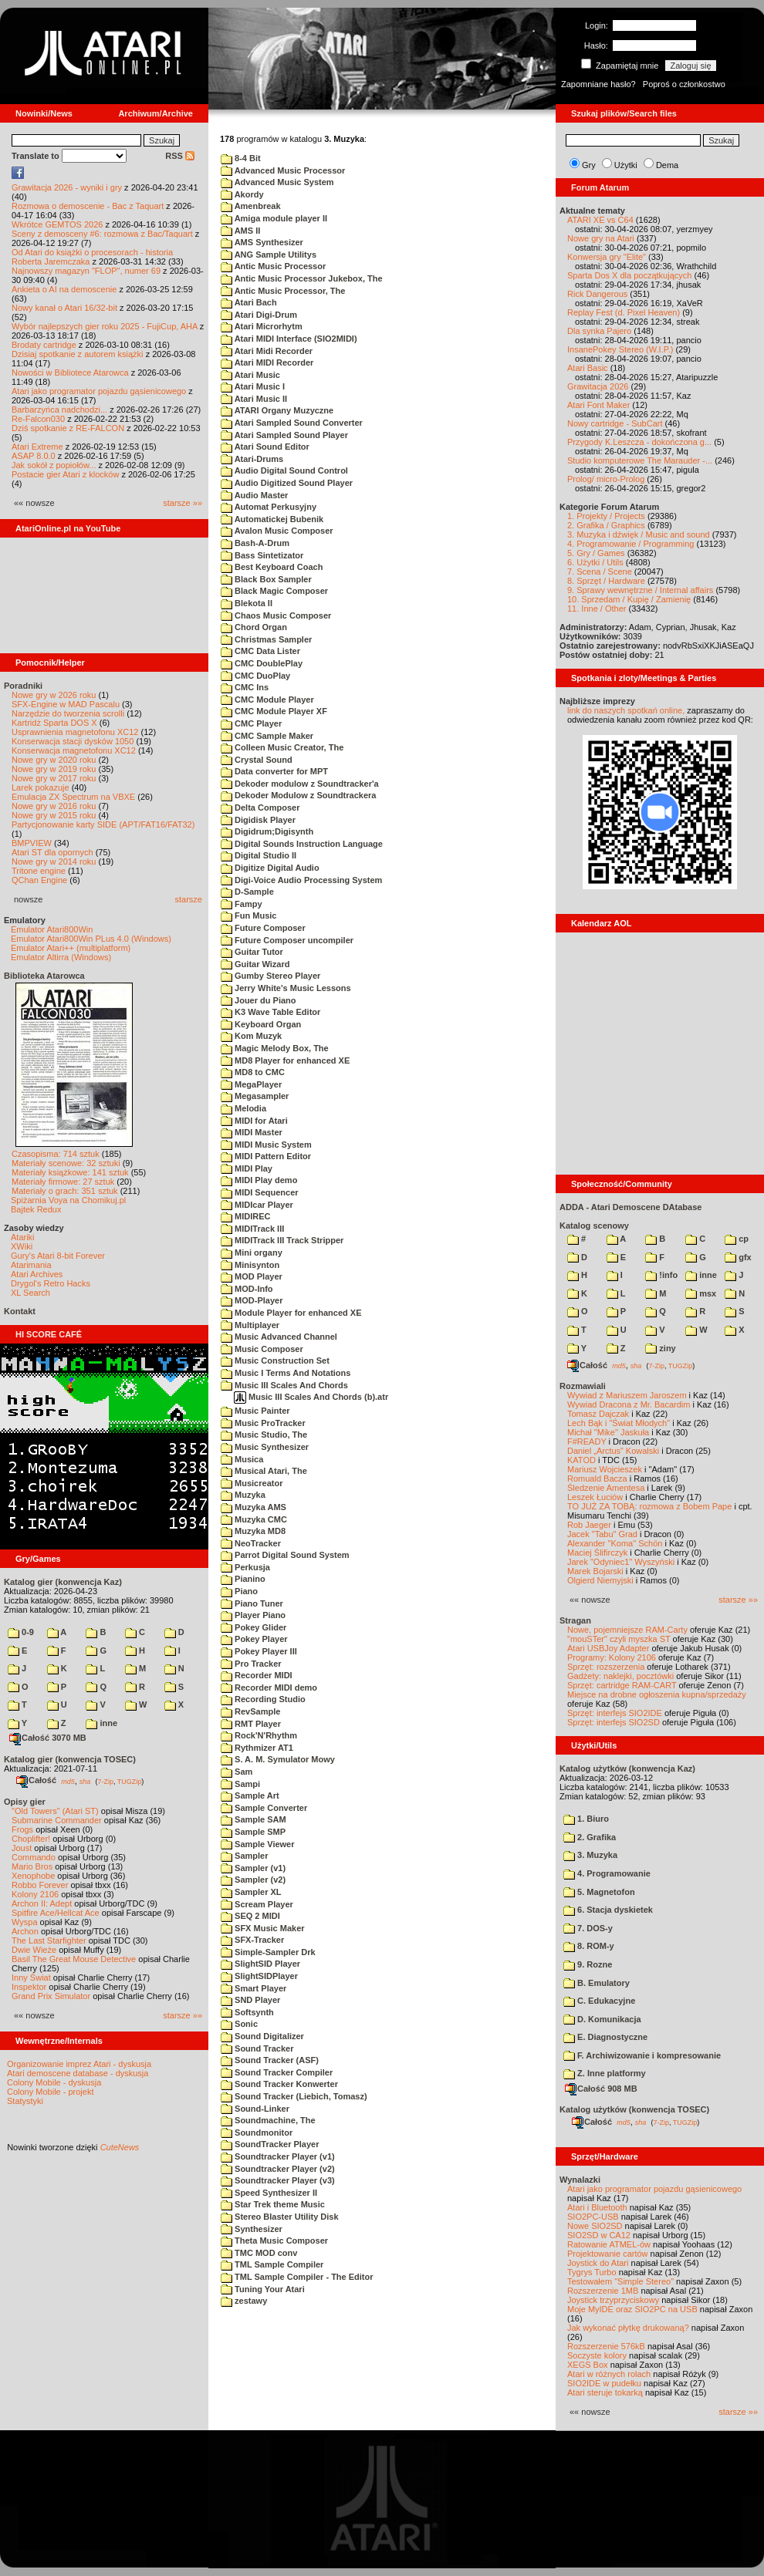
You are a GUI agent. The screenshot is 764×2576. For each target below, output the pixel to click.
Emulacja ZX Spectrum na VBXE (73, 796)
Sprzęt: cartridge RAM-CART (621, 1685)
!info (661, 1275)
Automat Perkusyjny (268, 506)
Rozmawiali (582, 1386)
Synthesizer (251, 2229)
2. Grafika (589, 1837)
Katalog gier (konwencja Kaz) (63, 1581)
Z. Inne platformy (604, 2073)
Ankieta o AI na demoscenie (64, 289)
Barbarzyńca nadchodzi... (59, 409)
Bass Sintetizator (262, 555)
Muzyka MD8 (253, 1531)
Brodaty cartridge (44, 344)
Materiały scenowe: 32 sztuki (66, 1163)
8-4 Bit (241, 158)
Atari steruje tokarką (605, 2392)
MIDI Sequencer (260, 1192)
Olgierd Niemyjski (600, 1580)
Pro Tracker (251, 1663)
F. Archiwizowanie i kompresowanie (642, 2055)
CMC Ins (245, 687)
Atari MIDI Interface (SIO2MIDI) (289, 338)
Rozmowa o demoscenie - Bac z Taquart (88, 206)
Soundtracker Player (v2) (278, 2168)
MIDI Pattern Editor (266, 1156)
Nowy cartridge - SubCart (615, 423)
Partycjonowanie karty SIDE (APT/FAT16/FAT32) (103, 824)
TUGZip (129, 1781)
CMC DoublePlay (262, 663)
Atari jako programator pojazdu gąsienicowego (99, 391)
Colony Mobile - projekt (50, 2091)
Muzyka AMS (253, 1507)
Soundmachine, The (268, 2120)
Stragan (575, 1620)
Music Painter (255, 1410)
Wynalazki (579, 2179)
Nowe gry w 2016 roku (54, 806)
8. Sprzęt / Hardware (606, 580)
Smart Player (253, 1988)
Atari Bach (249, 302)
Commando (34, 1857)
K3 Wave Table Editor (270, 1012)
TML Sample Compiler (272, 2264)
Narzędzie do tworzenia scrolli (68, 713)
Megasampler (255, 1096)
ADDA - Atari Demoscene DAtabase (630, 1207)
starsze (188, 899)
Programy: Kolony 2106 (611, 1657)
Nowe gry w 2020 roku (54, 759)
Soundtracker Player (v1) (278, 2156)
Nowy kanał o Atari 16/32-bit (64, 307)
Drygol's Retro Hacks (50, 1283)
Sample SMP (253, 1831)
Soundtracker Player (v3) (278, 2180)
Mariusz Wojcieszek (604, 1469)
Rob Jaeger (589, 1524)
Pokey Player (254, 1639)
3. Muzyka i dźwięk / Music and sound (638, 534)
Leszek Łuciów (595, 1497)
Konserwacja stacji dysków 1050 (73, 741)
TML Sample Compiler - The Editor (297, 2276)
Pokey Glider (253, 1627)
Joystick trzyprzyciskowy (613, 2300)
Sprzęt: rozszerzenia (605, 1666)
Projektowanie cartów (607, 2253)
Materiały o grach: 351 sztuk (65, 1190)
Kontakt (19, 1311)
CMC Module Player (267, 699)
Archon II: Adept (43, 1903)
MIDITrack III (252, 1228)
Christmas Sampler (266, 639)
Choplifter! (31, 1838)
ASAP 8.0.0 (34, 455)
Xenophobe (33, 1875)
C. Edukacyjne (599, 2000)
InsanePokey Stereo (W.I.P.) (620, 349)
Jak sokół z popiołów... (54, 465)
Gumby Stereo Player (270, 975)
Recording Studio (263, 1699)
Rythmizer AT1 (257, 1747)
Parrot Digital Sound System (285, 1554)
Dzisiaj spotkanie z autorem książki (78, 354)
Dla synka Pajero (599, 330)
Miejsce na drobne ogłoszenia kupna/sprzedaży (656, 1694)
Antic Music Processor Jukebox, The (302, 278)
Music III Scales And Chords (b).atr (311, 1396)
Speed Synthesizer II (269, 2192)
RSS (179, 155)
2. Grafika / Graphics (606, 525)
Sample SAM (253, 1819)
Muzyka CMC (254, 1519)
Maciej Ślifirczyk (597, 1552)
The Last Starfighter (49, 1940)
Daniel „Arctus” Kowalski (613, 1450)
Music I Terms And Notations (285, 1372)
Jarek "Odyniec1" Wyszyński (620, 1561)
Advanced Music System (277, 182)
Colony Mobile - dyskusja (54, 2082)
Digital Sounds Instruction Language (302, 843)
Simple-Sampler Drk (268, 1952)
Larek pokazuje (40, 787)
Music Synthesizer (265, 1447)
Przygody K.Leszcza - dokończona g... (639, 442)
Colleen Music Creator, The (282, 747)
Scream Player (257, 1904)
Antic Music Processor (273, 266)
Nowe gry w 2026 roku (54, 695)
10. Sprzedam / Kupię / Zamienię (629, 599)
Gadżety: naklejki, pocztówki (620, 1676)
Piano (239, 1591)
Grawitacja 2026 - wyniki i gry (67, 187)
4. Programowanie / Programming (630, 543)
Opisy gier (25, 1801)
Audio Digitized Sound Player (287, 482)
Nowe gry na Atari (600, 238)
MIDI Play (246, 1168)
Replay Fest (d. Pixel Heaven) (623, 312)
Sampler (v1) (253, 1868)
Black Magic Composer (274, 590)
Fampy (241, 904)
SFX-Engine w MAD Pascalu (66, 704)
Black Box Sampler (266, 579)
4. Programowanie (607, 1873)
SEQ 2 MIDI (250, 1915)
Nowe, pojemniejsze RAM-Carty (627, 1629)
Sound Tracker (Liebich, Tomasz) (294, 2096)
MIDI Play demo (259, 1180)
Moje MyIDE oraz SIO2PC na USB (632, 2309)
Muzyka (243, 1494)
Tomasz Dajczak (598, 1413)
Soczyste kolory (597, 2355)
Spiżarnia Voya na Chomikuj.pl (68, 1200)
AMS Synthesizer (262, 242)
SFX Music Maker (263, 1928)
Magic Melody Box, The (275, 1048)
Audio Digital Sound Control (284, 470)
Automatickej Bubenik (272, 519)
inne (101, 1723)
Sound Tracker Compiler (277, 2072)
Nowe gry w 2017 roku (54, 778)
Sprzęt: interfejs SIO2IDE (614, 1713)
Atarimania (31, 1264)
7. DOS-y (588, 1928)
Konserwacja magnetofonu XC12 (74, 750)
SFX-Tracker (252, 1939)
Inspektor (29, 1986)
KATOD (581, 1460)
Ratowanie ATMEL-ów (609, 2244)
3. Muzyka (590, 1855)
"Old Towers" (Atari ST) (55, 1811)
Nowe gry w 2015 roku (54, 815)
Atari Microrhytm (262, 326)
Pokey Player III (259, 1651)
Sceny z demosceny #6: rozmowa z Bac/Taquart (102, 233)
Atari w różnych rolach (609, 2374)
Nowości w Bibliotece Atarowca (70, 372)
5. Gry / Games (596, 553)
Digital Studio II (258, 855)
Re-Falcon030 (38, 418)
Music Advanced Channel (279, 1336)
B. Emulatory (596, 1983)
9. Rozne (587, 1964)
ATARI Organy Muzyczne (277, 410)
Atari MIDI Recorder (267, 362)
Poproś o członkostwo (684, 84)
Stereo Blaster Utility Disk (280, 2216)
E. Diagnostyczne (605, 2037)
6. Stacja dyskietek (608, 1909)
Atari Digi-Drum (259, 314)
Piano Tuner (252, 1603)
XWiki (21, 1246)
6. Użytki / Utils (595, 562)
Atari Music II (254, 398)
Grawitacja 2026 (598, 386)
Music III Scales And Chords (284, 1385)
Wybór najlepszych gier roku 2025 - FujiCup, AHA (105, 326)
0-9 (21, 1632)
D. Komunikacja (602, 2019)
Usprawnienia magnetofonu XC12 (75, 732)
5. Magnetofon (599, 1892)
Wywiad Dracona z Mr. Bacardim (628, 1404)
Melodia (243, 1108)
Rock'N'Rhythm (259, 1735)
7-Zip (105, 1781)
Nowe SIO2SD (595, 2225)
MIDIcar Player (257, 1204)
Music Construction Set (275, 1360)
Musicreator (251, 1483)
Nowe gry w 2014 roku (54, 861)
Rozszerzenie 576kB (606, 2346)
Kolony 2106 (35, 1894)
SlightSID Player (260, 1963)
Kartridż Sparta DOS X (54, 722)
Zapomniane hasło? (598, 84)
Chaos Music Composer (276, 615)
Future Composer (263, 927)
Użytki (625, 165)
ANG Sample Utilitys (268, 254)
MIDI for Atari (254, 1120)
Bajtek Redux (36, 1209)
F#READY (587, 1441)
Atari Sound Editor (265, 446)
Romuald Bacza (597, 1478)
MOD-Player (251, 1300)
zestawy (244, 2300)
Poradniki (23, 685)
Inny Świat (31, 1977)
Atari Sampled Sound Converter (292, 422)
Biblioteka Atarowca (44, 975)
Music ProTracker (263, 1423)
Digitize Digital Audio (270, 867)
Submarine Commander (57, 1820)
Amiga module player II (274, 218)
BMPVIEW (32, 843)
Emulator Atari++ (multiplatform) (70, 948)
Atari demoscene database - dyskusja (77, 2073)
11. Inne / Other (596, 608)
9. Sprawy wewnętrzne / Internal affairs (640, 590)
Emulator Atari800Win (52, 929)
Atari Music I (253, 386)
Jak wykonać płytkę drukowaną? (628, 2327)
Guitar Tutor (252, 951)
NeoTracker (251, 1543)
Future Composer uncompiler (287, 940)
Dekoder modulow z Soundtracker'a (300, 783)
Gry (589, 165)
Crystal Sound (256, 759)
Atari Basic (587, 368)
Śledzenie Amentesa (605, 1487)
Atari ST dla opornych (52, 852)
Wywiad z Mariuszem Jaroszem (627, 1395)
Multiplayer (250, 1325)
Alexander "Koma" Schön (614, 1543)
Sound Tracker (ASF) (270, 2060)
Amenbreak (251, 206)
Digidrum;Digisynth (267, 831)
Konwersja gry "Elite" (606, 256)
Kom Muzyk (251, 1035)
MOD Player (251, 1276)
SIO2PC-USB (593, 2216)
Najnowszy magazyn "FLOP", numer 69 (86, 270)
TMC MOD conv (259, 2252)
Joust (22, 1848)
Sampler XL (251, 1892)
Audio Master (254, 495)
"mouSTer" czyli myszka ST (619, 1639)
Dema (667, 165)
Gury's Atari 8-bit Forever (58, 1255)
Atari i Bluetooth (597, 2207)
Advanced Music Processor (283, 170)
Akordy (242, 194)
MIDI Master (251, 1132)
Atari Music (250, 374)
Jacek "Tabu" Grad (602, 1534)
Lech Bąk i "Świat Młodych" (618, 1423)
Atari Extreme (37, 446)
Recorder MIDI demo (269, 1687)
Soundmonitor (256, 2132)
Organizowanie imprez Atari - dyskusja (79, 2064)
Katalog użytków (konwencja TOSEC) (634, 2109)
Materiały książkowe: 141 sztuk (70, 1172)
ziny (660, 1348)
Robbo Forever (40, 1885)
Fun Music (248, 915)
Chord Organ (254, 627)
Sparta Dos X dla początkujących (629, 275)
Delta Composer (260, 807)
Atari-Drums (252, 459)
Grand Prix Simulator (51, 1996)
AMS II (240, 230)
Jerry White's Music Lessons (286, 988)
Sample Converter (264, 1807)
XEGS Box (587, 2364)
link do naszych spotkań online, (626, 710)
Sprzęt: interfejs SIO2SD (613, 1722)
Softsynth (247, 2012)
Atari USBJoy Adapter (608, 1648)
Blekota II (246, 603)
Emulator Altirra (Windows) (61, 957)
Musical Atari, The (264, 1470)
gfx (738, 1257)
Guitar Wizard (255, 964)
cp (737, 1238)
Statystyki (25, 2101)
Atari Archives (37, 1274)
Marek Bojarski (595, 1571)
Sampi (240, 1784)
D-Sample (247, 891)
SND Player (250, 1999)
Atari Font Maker (598, 405)
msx (700, 1293)
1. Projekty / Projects (606, 516)
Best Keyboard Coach (272, 567)
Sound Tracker (257, 2048)
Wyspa (25, 1922)
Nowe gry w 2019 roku (54, 769)
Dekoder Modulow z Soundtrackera (298, 795)
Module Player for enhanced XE (291, 1312)
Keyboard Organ (261, 1024)
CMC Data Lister (260, 651)
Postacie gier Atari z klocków (65, 474)
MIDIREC (246, 1216)
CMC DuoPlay (255, 675)
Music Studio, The (264, 1434)
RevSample (250, 1711)
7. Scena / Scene (599, 571)
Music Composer (262, 1349)
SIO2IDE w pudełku (604, 2383)
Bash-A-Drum (255, 543)
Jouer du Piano (258, 1000)
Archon (25, 1931)
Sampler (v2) (253, 1879)
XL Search (30, 1292)
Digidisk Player (258, 819)
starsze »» (182, 502)
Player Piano (253, 1615)
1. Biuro (586, 1818)
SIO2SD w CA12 (598, 2235)
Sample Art (250, 1795)
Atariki (23, 1237)
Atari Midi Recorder (267, 351)
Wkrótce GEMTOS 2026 (57, 224)
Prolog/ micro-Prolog (605, 479)
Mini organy (251, 1252)
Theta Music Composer (274, 2240)
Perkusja (245, 1567)
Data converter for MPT (274, 771)
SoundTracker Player (270, 2144)
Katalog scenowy (594, 1225)
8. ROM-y (588, 1946)
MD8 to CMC (253, 1072)
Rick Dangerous (597, 293)
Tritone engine (39, 870)
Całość (36, 1780)
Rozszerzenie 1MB (602, 2290)
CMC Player (251, 723)
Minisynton (250, 1264)
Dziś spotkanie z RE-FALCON (68, 428)
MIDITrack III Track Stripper (282, 1240)
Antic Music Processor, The (283, 290)
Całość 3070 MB (47, 1737)
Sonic (239, 2023)
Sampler (244, 1855)
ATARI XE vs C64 (600, 219)
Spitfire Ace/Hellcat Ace (56, 1912)
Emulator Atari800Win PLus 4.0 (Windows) (91, 938)
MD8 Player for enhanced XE (285, 1060)
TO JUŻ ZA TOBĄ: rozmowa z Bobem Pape (649, 1506)
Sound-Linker (255, 2108)
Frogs (22, 1829)
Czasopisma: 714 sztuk (56, 1153)
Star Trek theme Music (273, 2204)
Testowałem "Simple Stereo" (620, 2281)
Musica (242, 1459)
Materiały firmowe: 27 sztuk (63, 1181)
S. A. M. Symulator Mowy (278, 1759)
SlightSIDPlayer (259, 1976)
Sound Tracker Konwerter (279, 2084)
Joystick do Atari (597, 2262)
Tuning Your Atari (263, 2289)
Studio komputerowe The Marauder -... (639, 460)
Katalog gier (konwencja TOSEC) (70, 1759)
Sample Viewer (258, 1844)
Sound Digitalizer (262, 2036)
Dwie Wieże (34, 1949)
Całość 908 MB (601, 2088)
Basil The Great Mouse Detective (74, 1959)
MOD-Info (247, 1288)
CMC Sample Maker (267, 735)
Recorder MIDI (256, 1675)
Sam (236, 1771)
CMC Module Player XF (274, 711)
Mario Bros (32, 1866)
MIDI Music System (266, 1144)
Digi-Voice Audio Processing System (301, 880)
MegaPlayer (251, 1084)
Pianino (243, 1578)
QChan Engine (39, 880)
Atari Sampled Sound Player (284, 435)
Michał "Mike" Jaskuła (608, 1432)
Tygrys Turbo (592, 2272)
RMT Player (251, 1723)
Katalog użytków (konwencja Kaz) (627, 1768)
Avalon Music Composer (277, 530)
